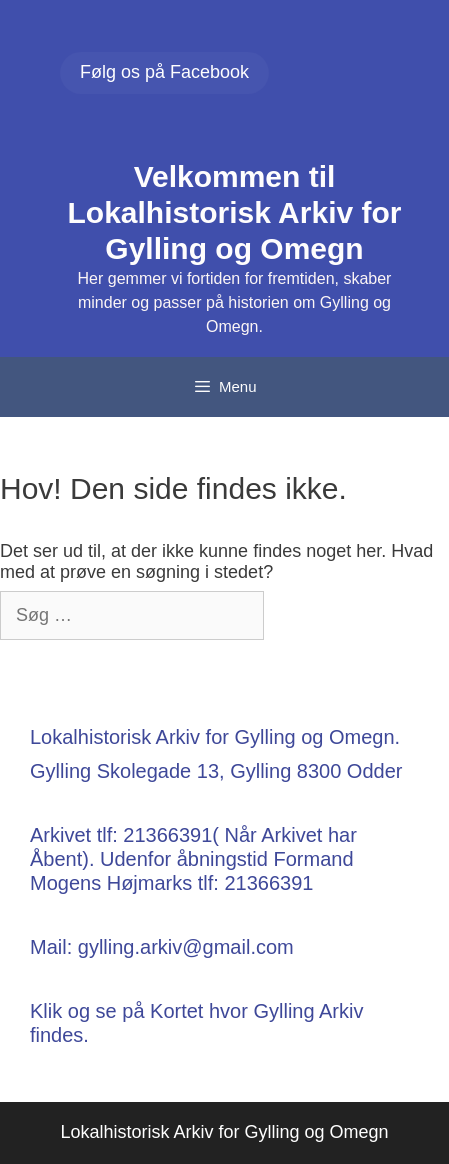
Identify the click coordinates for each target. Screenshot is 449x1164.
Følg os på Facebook (164, 72)
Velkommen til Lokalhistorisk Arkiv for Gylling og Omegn (235, 212)
